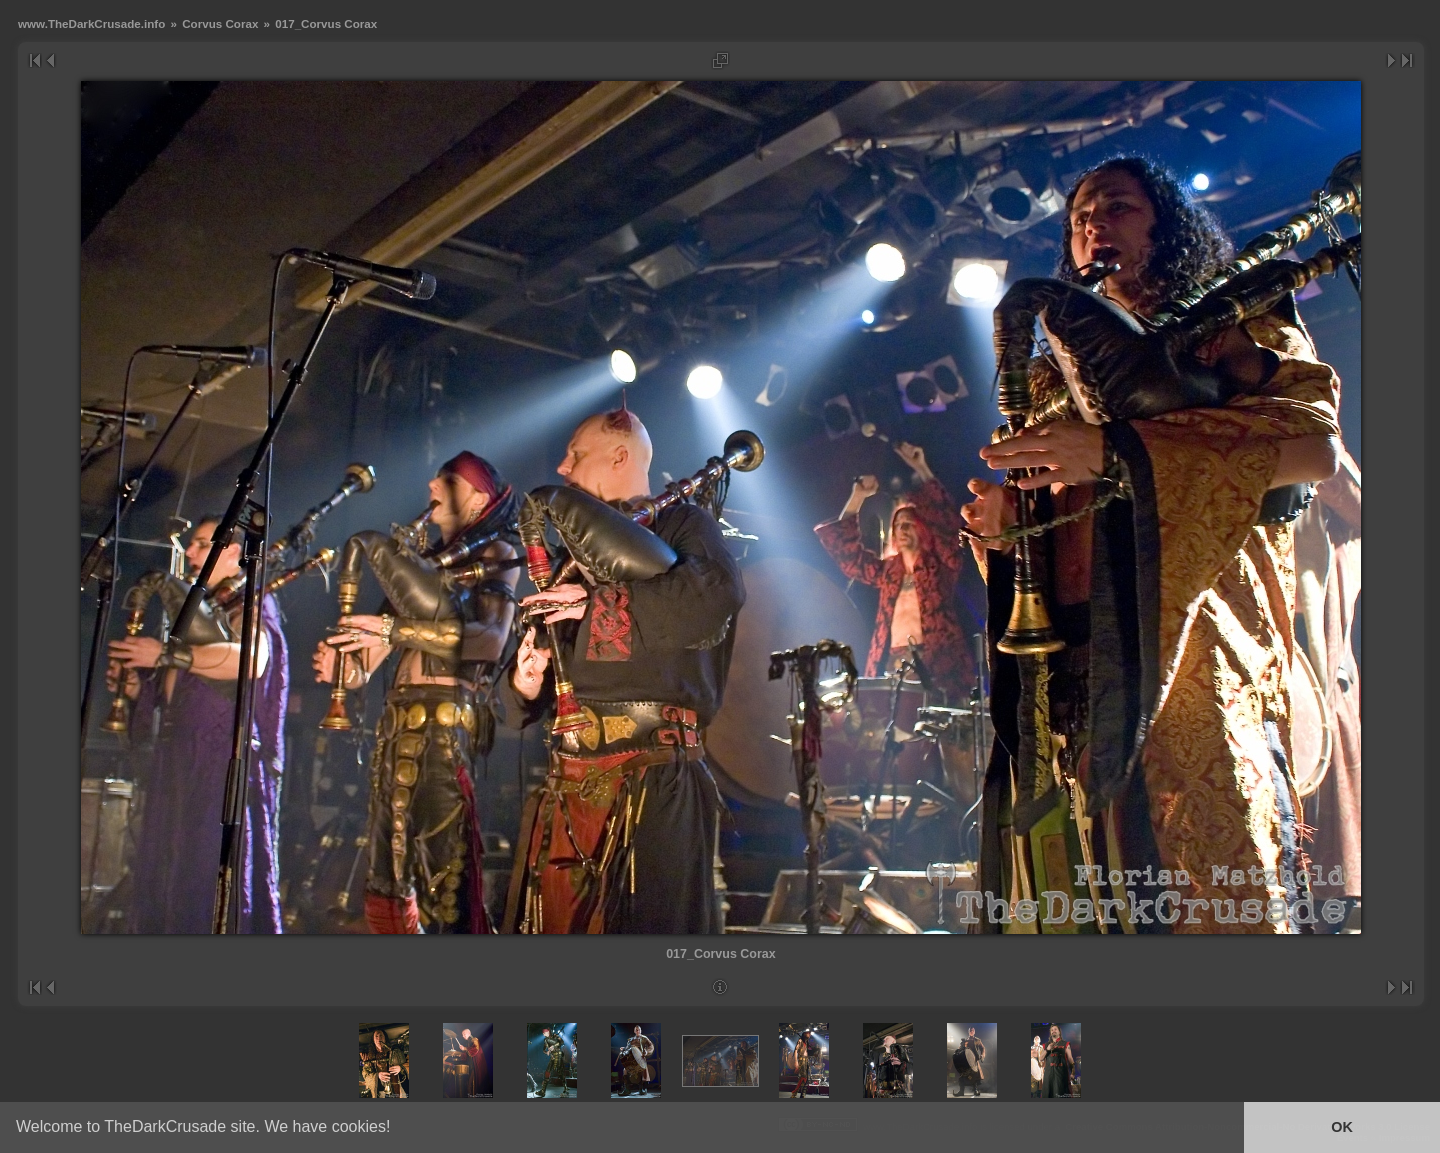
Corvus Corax (220, 23)
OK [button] (1342, 1127)
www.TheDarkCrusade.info (91, 23)
